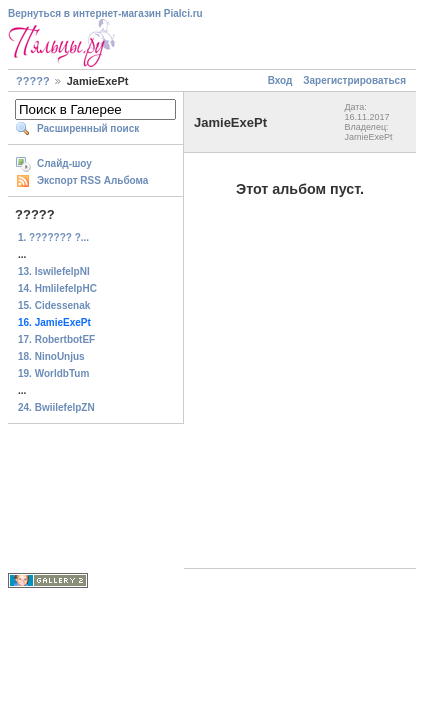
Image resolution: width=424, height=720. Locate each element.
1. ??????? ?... (53, 237)
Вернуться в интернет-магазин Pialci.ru (105, 13)
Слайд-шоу (64, 163)
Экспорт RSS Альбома (92, 180)
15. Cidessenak (54, 305)
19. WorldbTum (53, 373)
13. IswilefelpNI (54, 271)
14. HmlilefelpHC (57, 288)
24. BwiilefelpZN (56, 407)
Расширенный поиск (88, 128)
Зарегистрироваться (354, 80)
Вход (280, 80)
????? (33, 81)
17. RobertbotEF (56, 339)
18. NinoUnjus (51, 356)
